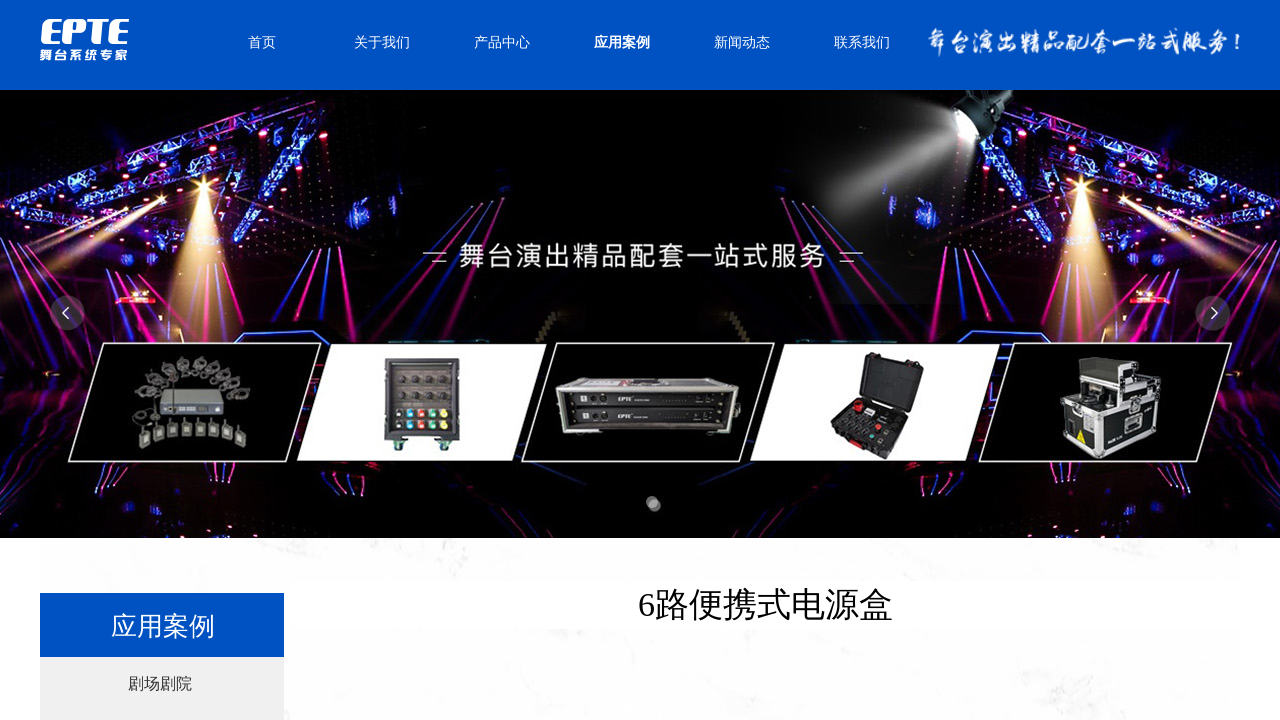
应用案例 (622, 42)
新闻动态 (742, 42)
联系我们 (862, 42)
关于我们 (382, 42)
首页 (262, 42)
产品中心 (502, 42)
